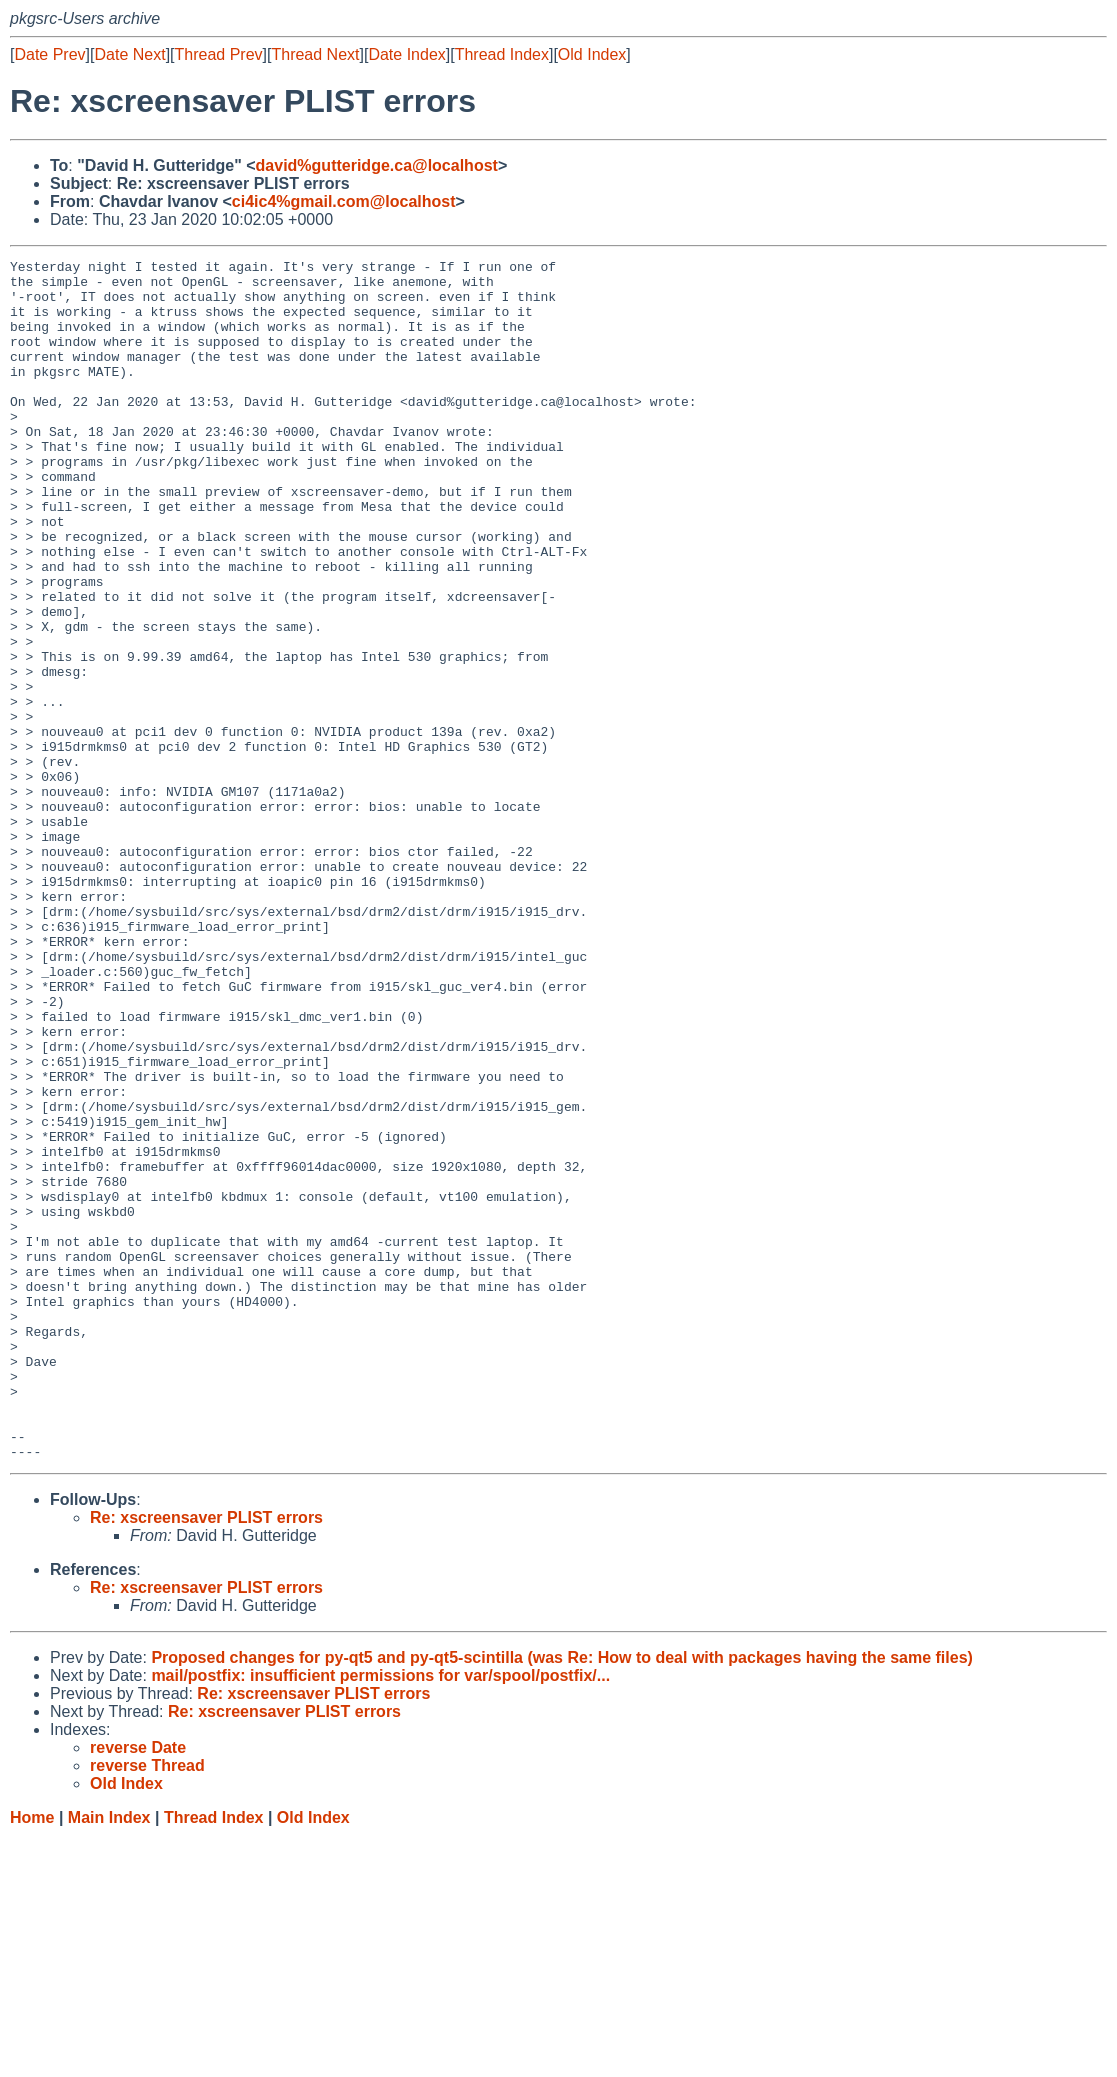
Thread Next (315, 54)
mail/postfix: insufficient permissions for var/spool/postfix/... (380, 1915)
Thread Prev (219, 54)
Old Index (592, 54)
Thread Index (502, 54)
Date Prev (49, 54)
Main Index (109, 2057)
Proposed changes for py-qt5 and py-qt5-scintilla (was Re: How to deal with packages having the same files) (562, 1897)
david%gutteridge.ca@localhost (377, 165)
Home (32, 2057)
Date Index (406, 54)
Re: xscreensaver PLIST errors (206, 1757)
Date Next (129, 54)
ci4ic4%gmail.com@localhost (344, 201)
